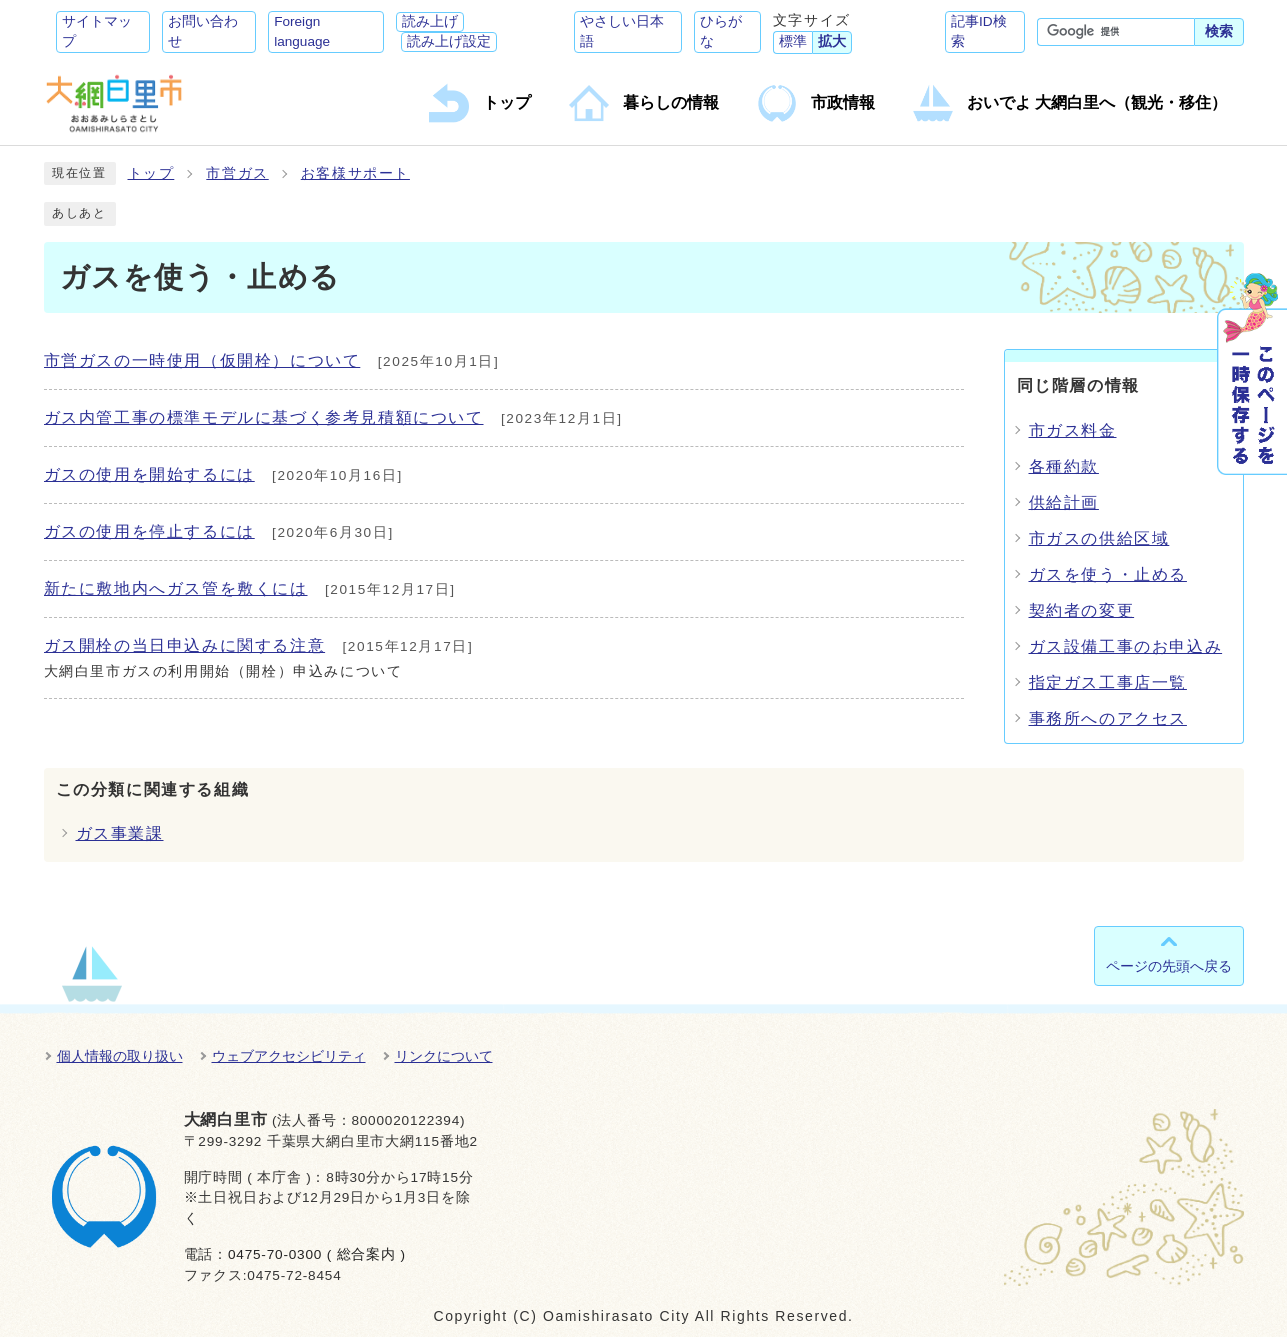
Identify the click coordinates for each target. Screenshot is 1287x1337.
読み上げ (430, 21)
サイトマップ (97, 31)
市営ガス (237, 173)
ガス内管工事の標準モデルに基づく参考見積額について (264, 417)
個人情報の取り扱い (120, 1056)
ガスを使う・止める (1108, 574)
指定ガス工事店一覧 (1108, 682)
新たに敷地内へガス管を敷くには (176, 588)
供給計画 (1064, 502)
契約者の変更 (1082, 610)
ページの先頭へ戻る (1169, 966)
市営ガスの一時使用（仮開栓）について (202, 360)
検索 (1219, 31)
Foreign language (302, 31)
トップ (151, 173)
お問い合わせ (203, 31)
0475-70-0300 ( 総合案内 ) (317, 1254)
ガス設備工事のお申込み (1126, 646)
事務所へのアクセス (1108, 718)
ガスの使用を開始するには (149, 474)
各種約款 (1064, 466)
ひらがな (721, 31)
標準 (793, 41)
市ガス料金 (1073, 430)
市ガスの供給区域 (1099, 538)
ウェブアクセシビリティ (289, 1056)
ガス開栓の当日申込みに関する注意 (185, 645)
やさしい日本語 (622, 31)
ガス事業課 (120, 833)
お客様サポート (355, 173)
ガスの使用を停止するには (149, 531)
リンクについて (444, 1056)
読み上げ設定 (449, 41)
